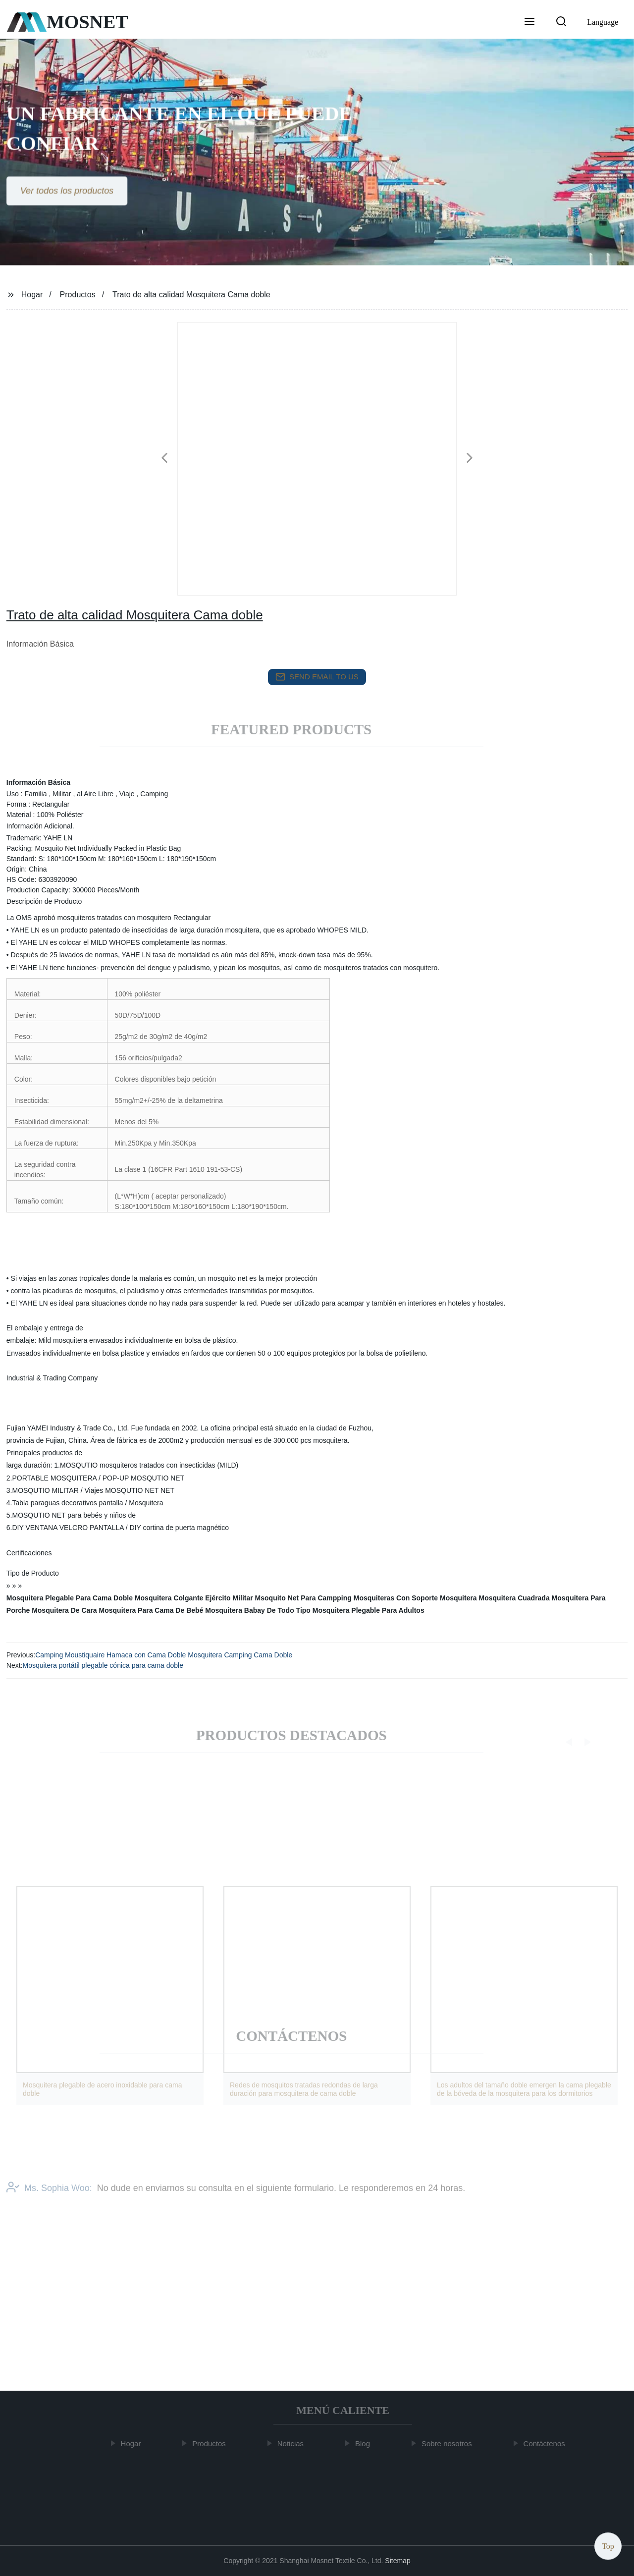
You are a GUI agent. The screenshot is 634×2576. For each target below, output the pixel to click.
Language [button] (602, 22)
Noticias (293, 2443)
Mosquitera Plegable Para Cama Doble (69, 1598)
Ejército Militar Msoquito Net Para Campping (278, 1598)
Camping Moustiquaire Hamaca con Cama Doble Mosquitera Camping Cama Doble (163, 1655)
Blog (366, 2443)
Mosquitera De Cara (64, 1610)
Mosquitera (458, 1598)
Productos (78, 294)
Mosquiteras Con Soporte (396, 1598)
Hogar (32, 294)
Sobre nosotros (450, 2443)
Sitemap (397, 2561)
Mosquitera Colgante (169, 1598)
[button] (529, 22)
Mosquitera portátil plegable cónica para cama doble (102, 1665)
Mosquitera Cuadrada (514, 1598)
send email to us (317, 677)
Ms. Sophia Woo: (49, 2200)
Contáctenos (547, 2443)
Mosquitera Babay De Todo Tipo (258, 1610)
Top (608, 2546)
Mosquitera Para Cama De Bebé (151, 1610)
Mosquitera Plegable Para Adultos (368, 1610)
